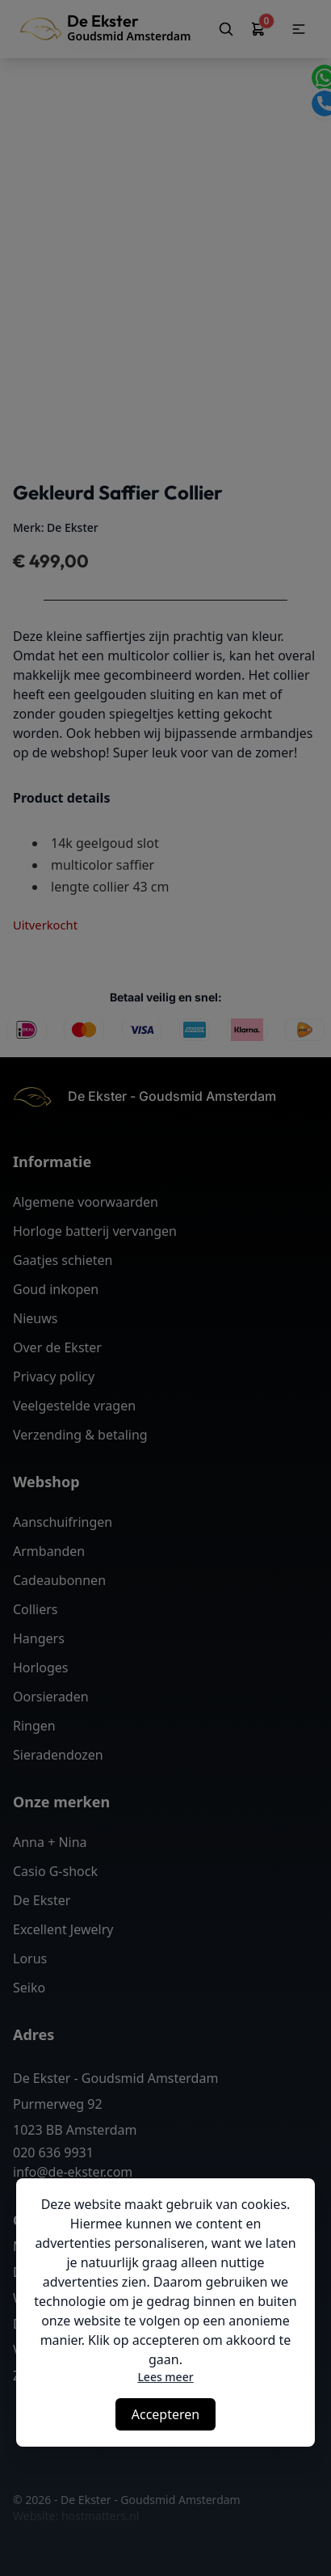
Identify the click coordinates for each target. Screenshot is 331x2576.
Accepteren (165, 2414)
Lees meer (165, 2376)
